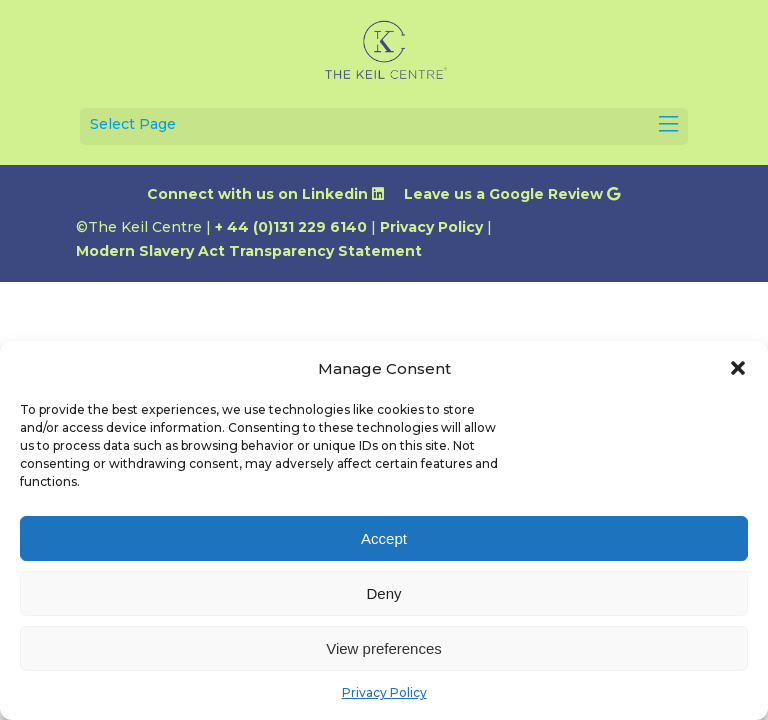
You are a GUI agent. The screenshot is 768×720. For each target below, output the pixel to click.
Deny (383, 593)
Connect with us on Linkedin (265, 194)
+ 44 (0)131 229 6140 (291, 227)
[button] (738, 368)
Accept (384, 538)
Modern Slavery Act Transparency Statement (249, 251)
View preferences (384, 648)
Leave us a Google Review (512, 194)
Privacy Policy (384, 692)
